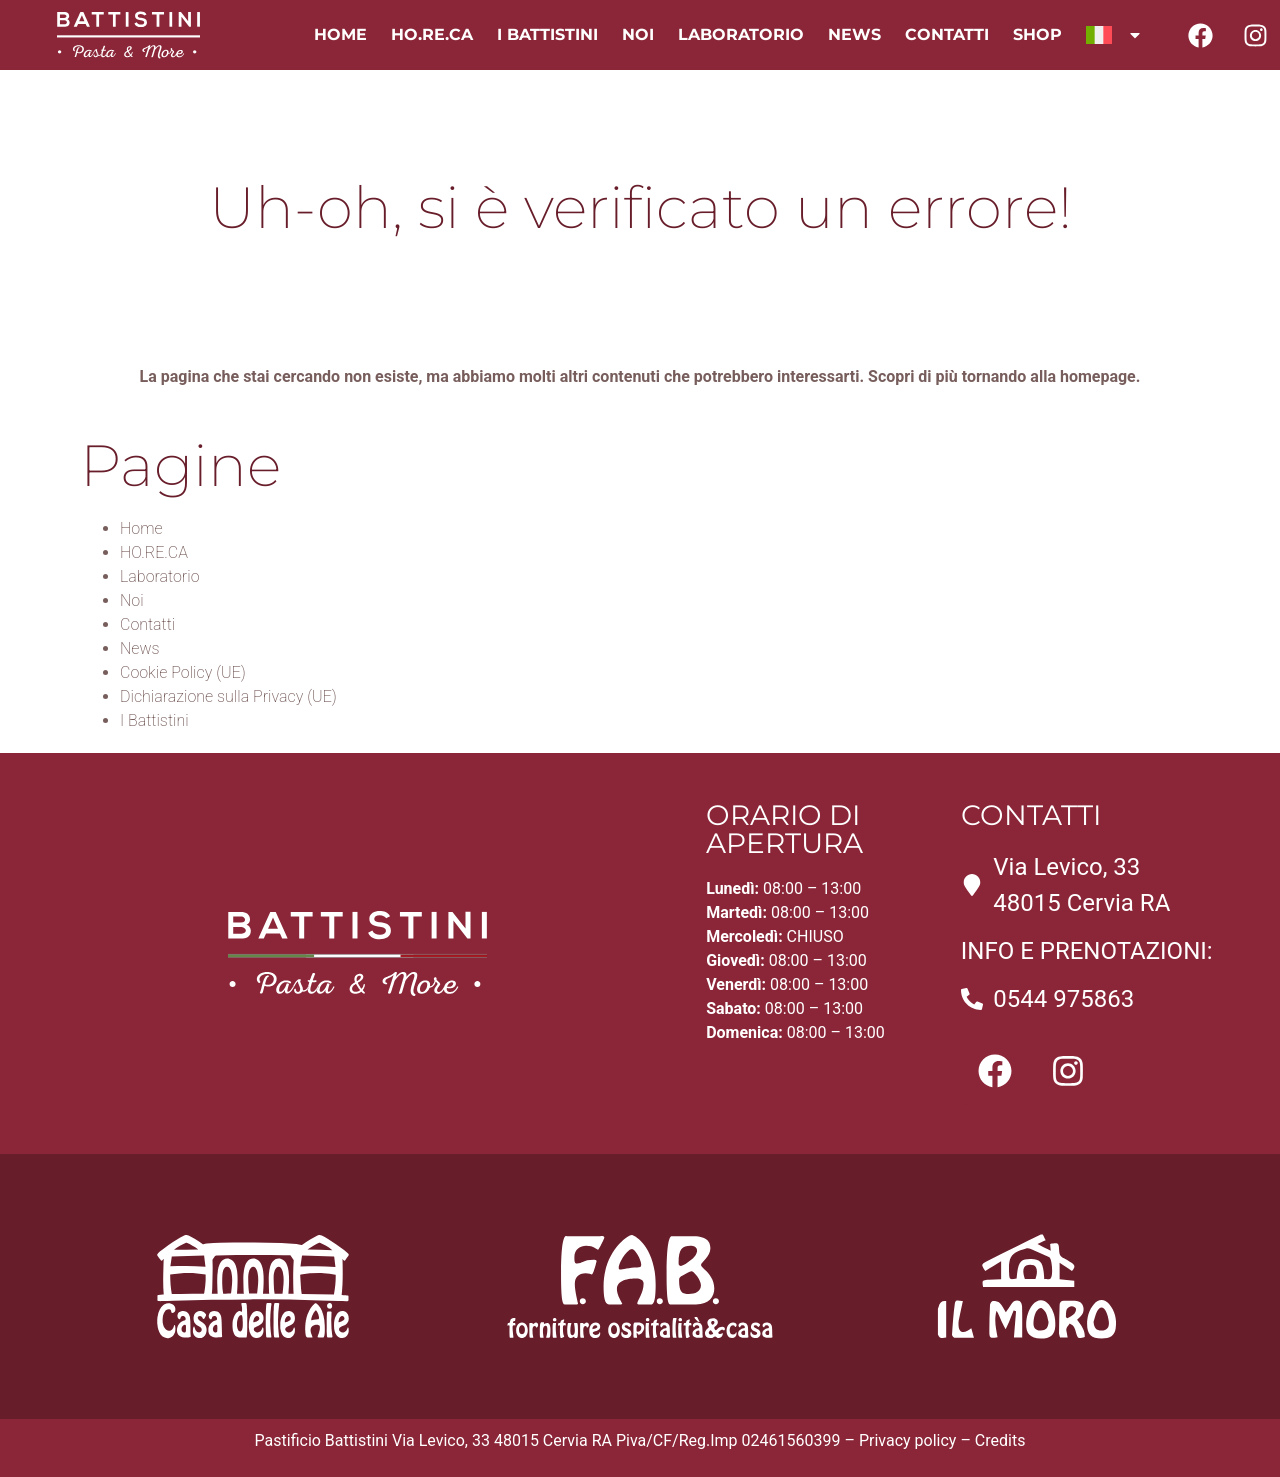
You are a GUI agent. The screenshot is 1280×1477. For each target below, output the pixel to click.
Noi (638, 34)
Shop (1037, 34)
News (854, 34)
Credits (1000, 1440)
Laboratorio (741, 34)
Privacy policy (908, 1440)
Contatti (947, 34)
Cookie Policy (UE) (183, 672)
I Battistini (547, 34)
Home (340, 34)
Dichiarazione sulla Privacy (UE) (228, 696)
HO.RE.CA (432, 34)
